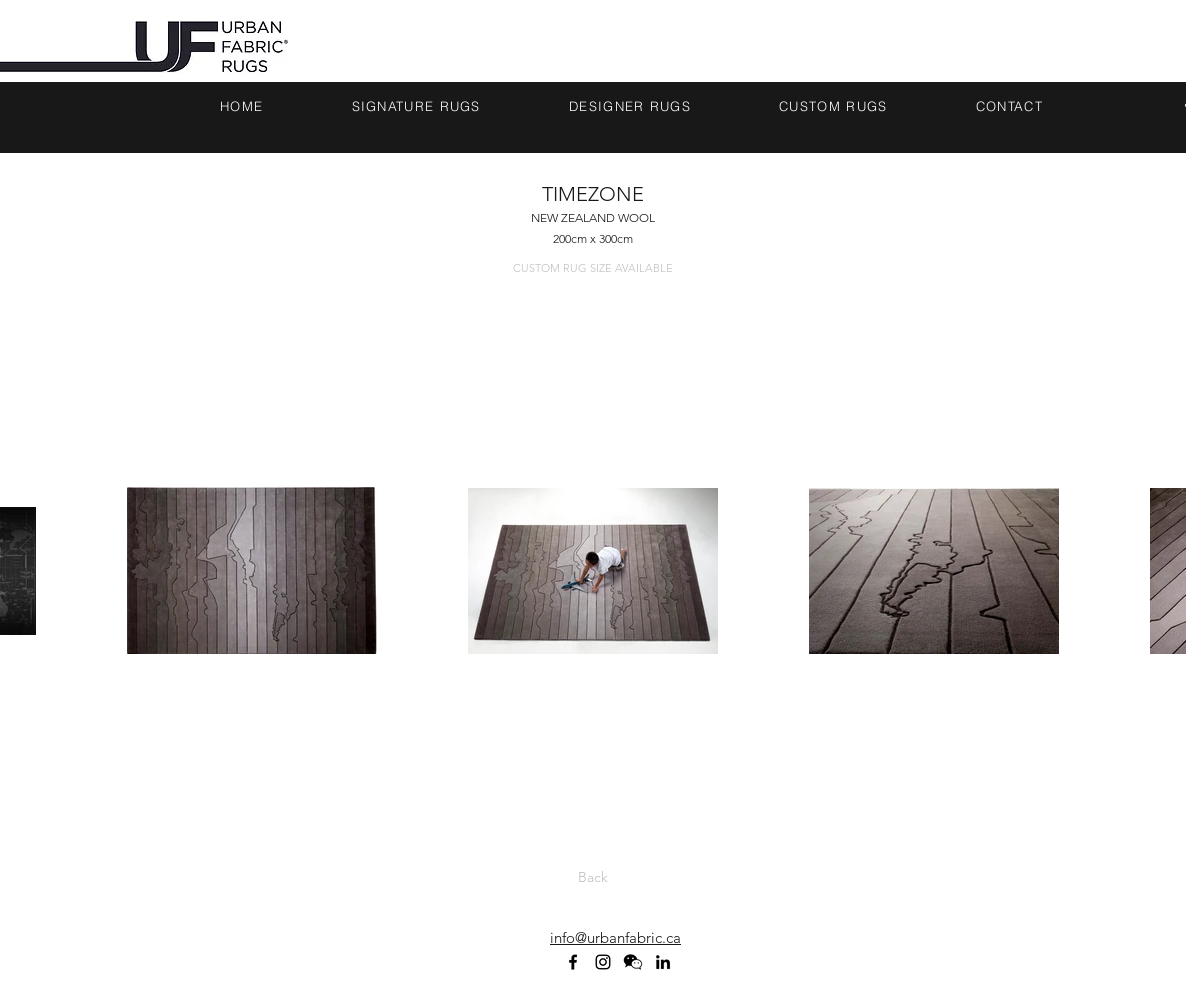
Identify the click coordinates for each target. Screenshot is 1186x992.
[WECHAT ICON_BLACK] (633, 962)
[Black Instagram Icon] (603, 962)
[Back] (592, 877)
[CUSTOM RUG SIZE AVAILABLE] (593, 269)
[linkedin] (663, 962)
